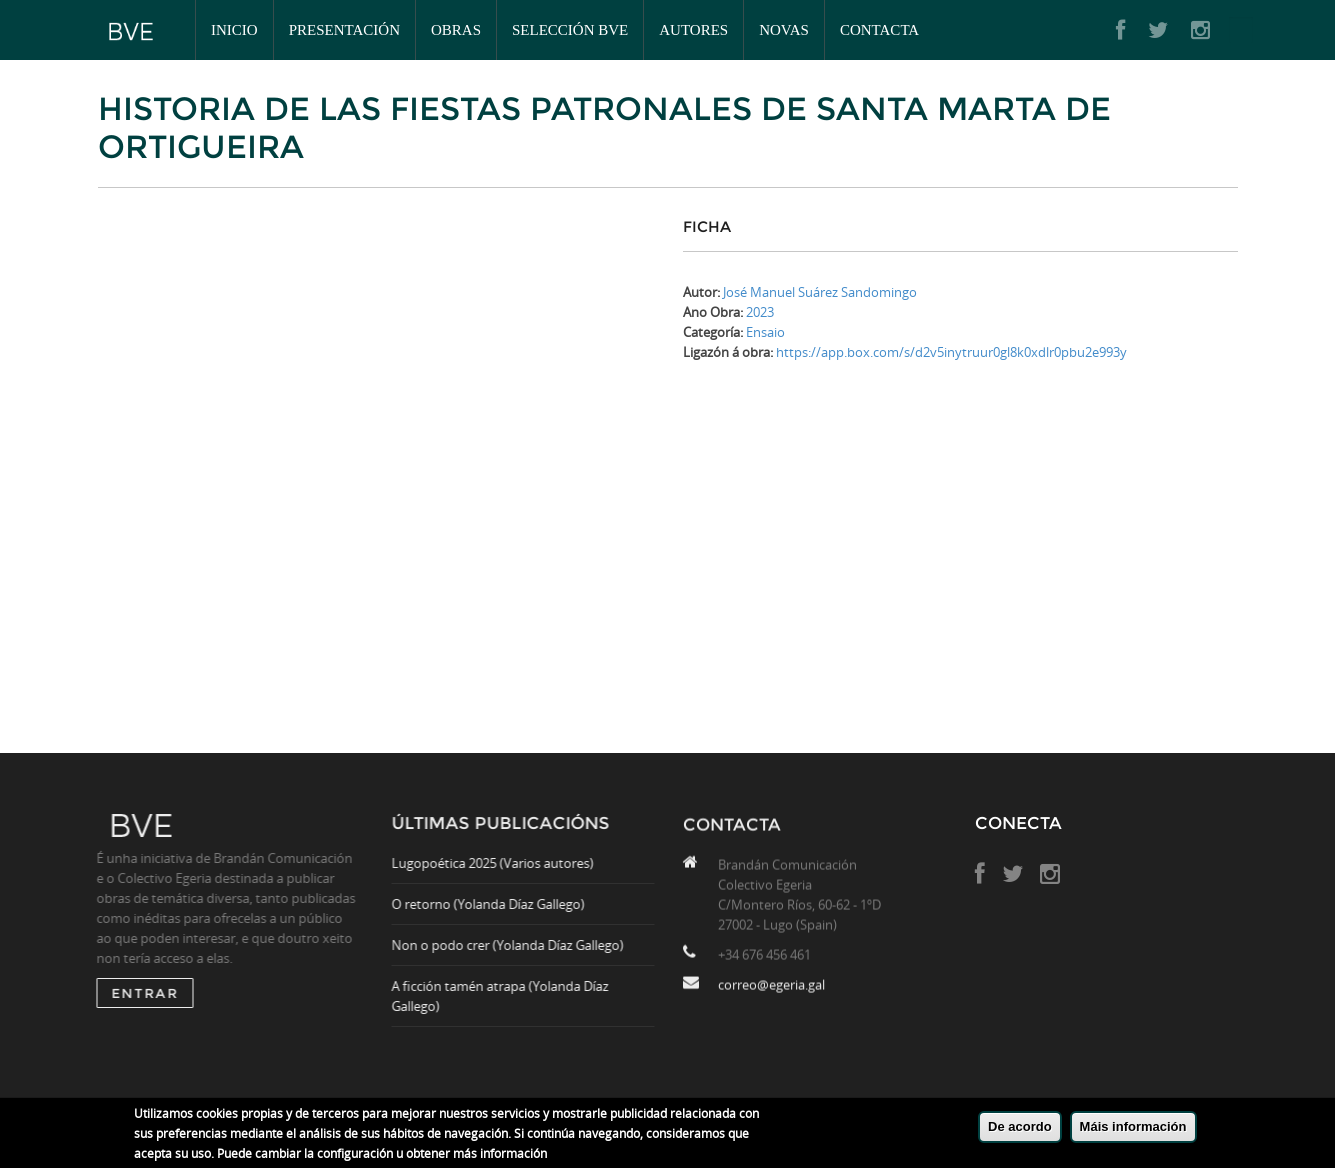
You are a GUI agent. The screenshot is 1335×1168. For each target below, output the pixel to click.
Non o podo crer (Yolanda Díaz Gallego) (513, 945)
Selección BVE (570, 30)
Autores (693, 30)
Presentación (344, 30)
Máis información (1133, 1126)
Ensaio (765, 332)
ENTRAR (140, 993)
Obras (456, 30)
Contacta (879, 30)
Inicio (234, 30)
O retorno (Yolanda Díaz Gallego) (493, 904)
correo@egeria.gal (771, 990)
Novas (784, 30)
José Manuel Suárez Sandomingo (820, 292)
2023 (760, 312)
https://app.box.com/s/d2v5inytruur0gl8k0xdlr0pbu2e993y (951, 352)
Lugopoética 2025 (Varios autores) (498, 863)
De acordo (1020, 1126)
